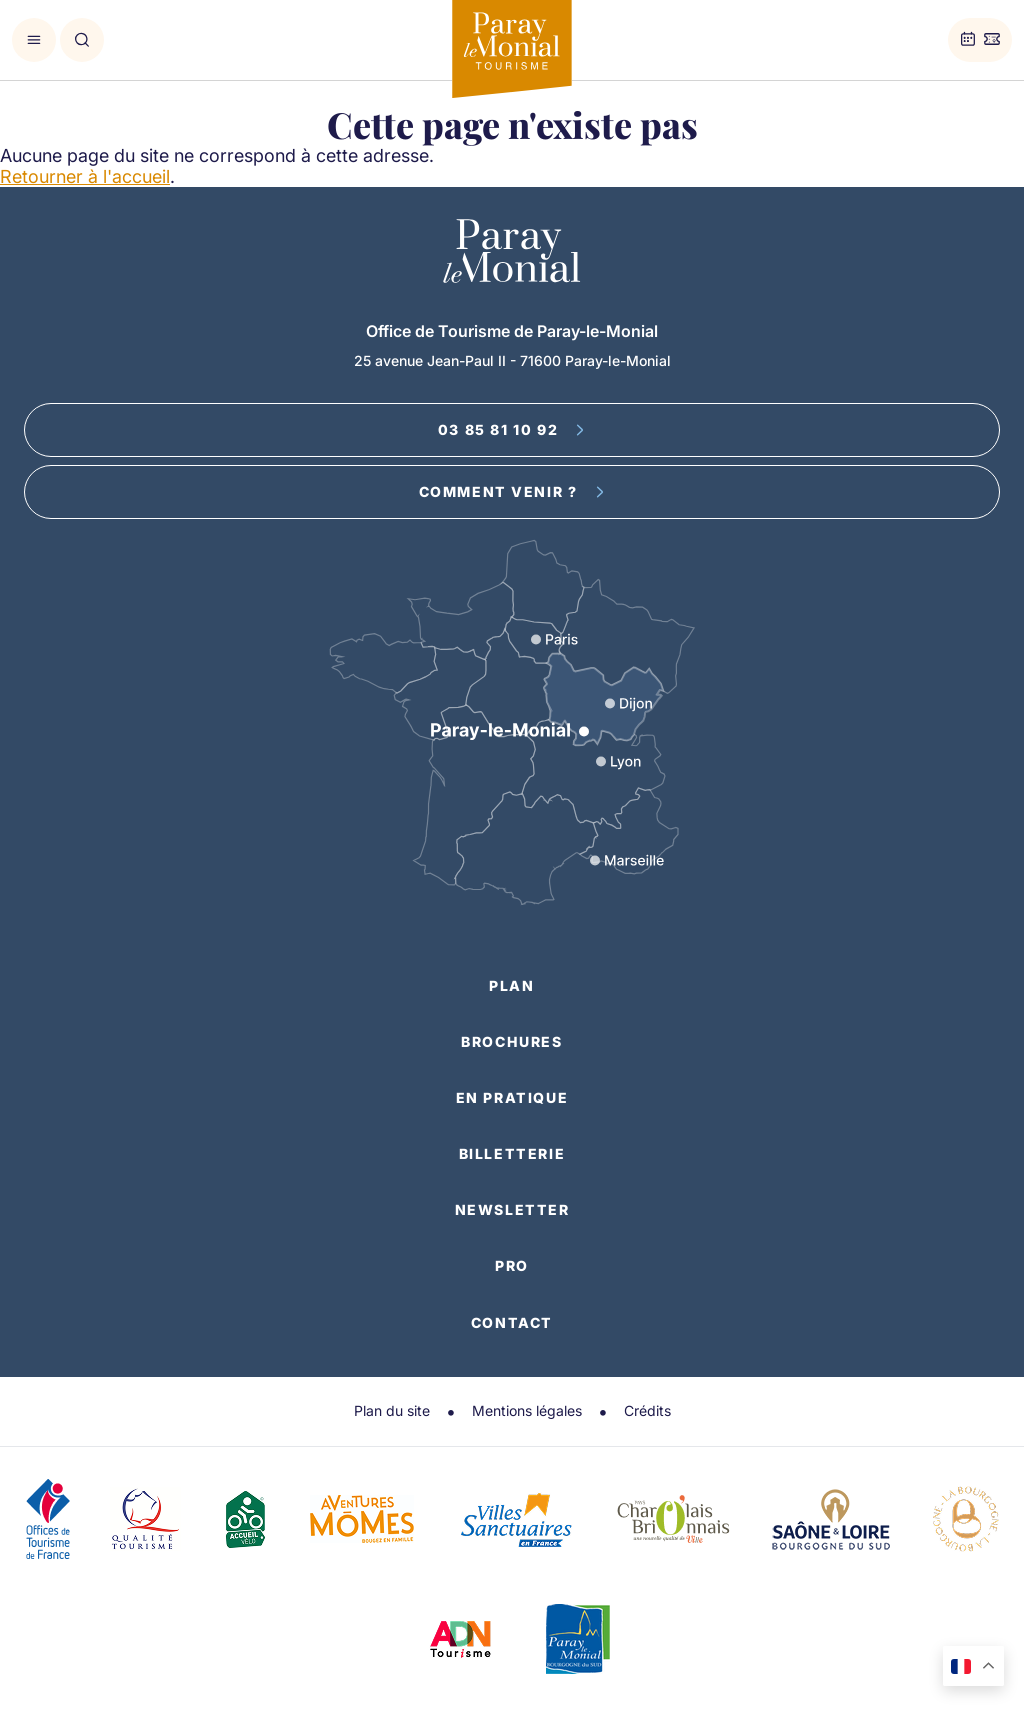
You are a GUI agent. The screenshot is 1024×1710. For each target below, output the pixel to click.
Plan (511, 985)
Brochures (511, 1041)
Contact (512, 1322)
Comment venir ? (512, 491)
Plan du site (392, 1410)
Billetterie (512, 1153)
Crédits (647, 1410)
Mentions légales (527, 1410)
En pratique (512, 1097)
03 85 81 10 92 (512, 429)
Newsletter (512, 1209)
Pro (512, 1265)
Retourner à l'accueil (85, 176)
